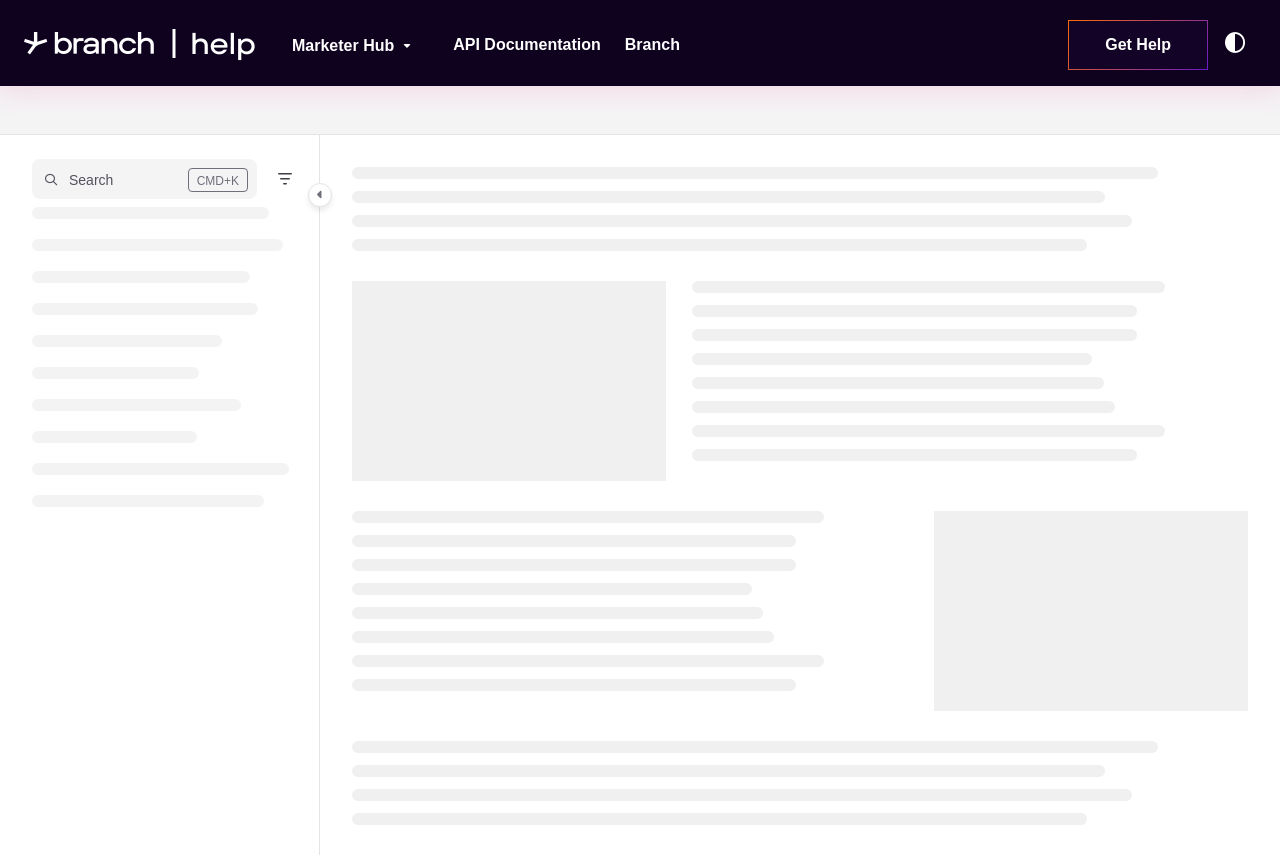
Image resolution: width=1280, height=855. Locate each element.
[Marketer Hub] (338, 43)
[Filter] (285, 179)
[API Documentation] (527, 45)
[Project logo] (140, 43)
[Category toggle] (320, 195)
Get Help (1138, 44)
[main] (800, 495)
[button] (144, 179)
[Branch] (652, 45)
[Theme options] (1240, 43)
